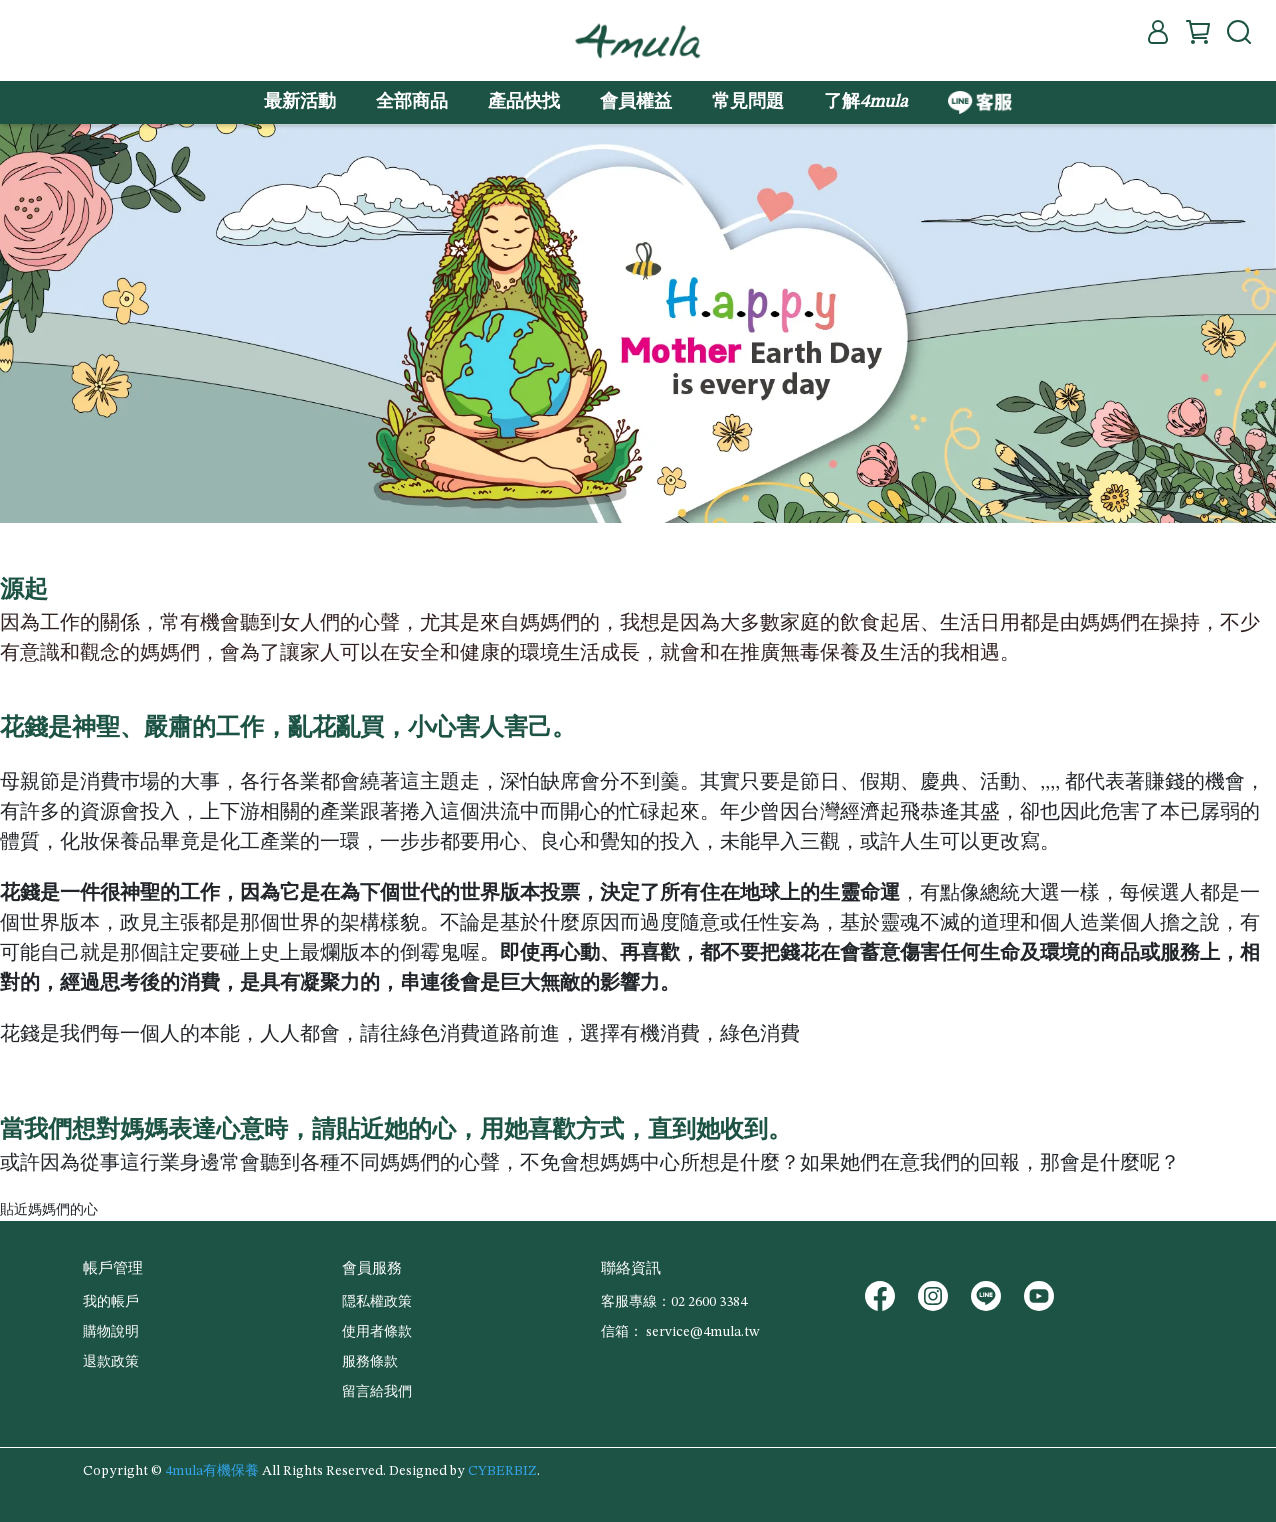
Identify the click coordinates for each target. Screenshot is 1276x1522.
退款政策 (111, 1362)
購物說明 (111, 1332)
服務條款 (370, 1362)
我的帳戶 (111, 1302)
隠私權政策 (377, 1302)
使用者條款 (377, 1332)
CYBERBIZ (502, 1471)
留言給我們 (377, 1392)
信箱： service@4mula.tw (680, 1332)
